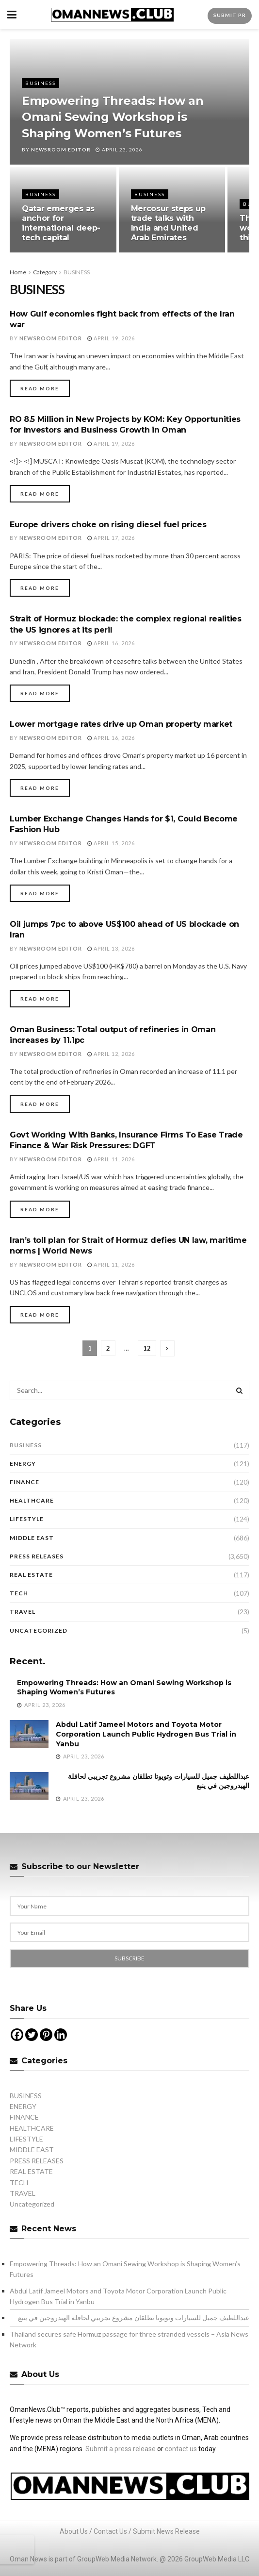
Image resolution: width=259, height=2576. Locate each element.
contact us (181, 2449)
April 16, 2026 (111, 643)
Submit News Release (166, 2531)
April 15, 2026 (111, 843)
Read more (39, 388)
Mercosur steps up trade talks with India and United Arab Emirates (168, 223)
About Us (74, 2531)
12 (147, 1348)
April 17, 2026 (111, 538)
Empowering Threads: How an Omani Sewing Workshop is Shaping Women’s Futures (113, 117)
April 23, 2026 (119, 149)
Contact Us (110, 2531)
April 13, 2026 (111, 948)
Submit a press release (120, 2449)
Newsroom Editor (61, 149)
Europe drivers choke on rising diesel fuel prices (108, 524)
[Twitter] (31, 2034)
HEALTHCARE (32, 1500)
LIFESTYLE (27, 1518)
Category (45, 272)
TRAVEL (22, 1611)
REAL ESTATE (31, 1574)
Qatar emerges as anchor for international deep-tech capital (61, 223)
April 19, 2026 (111, 338)
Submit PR (229, 15)
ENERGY (23, 1463)
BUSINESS (40, 83)
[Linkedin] (60, 2034)
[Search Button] (239, 1390)
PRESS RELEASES (37, 1556)
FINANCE (24, 1482)
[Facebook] (17, 2034)
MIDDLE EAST (32, 1537)
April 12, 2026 (111, 1054)
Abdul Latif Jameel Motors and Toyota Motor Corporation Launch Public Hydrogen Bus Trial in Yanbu (146, 1734)
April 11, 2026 (111, 1159)
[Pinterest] (46, 2034)
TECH (19, 1593)
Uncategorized (38, 1630)
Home (18, 272)
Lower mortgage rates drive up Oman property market (121, 724)
